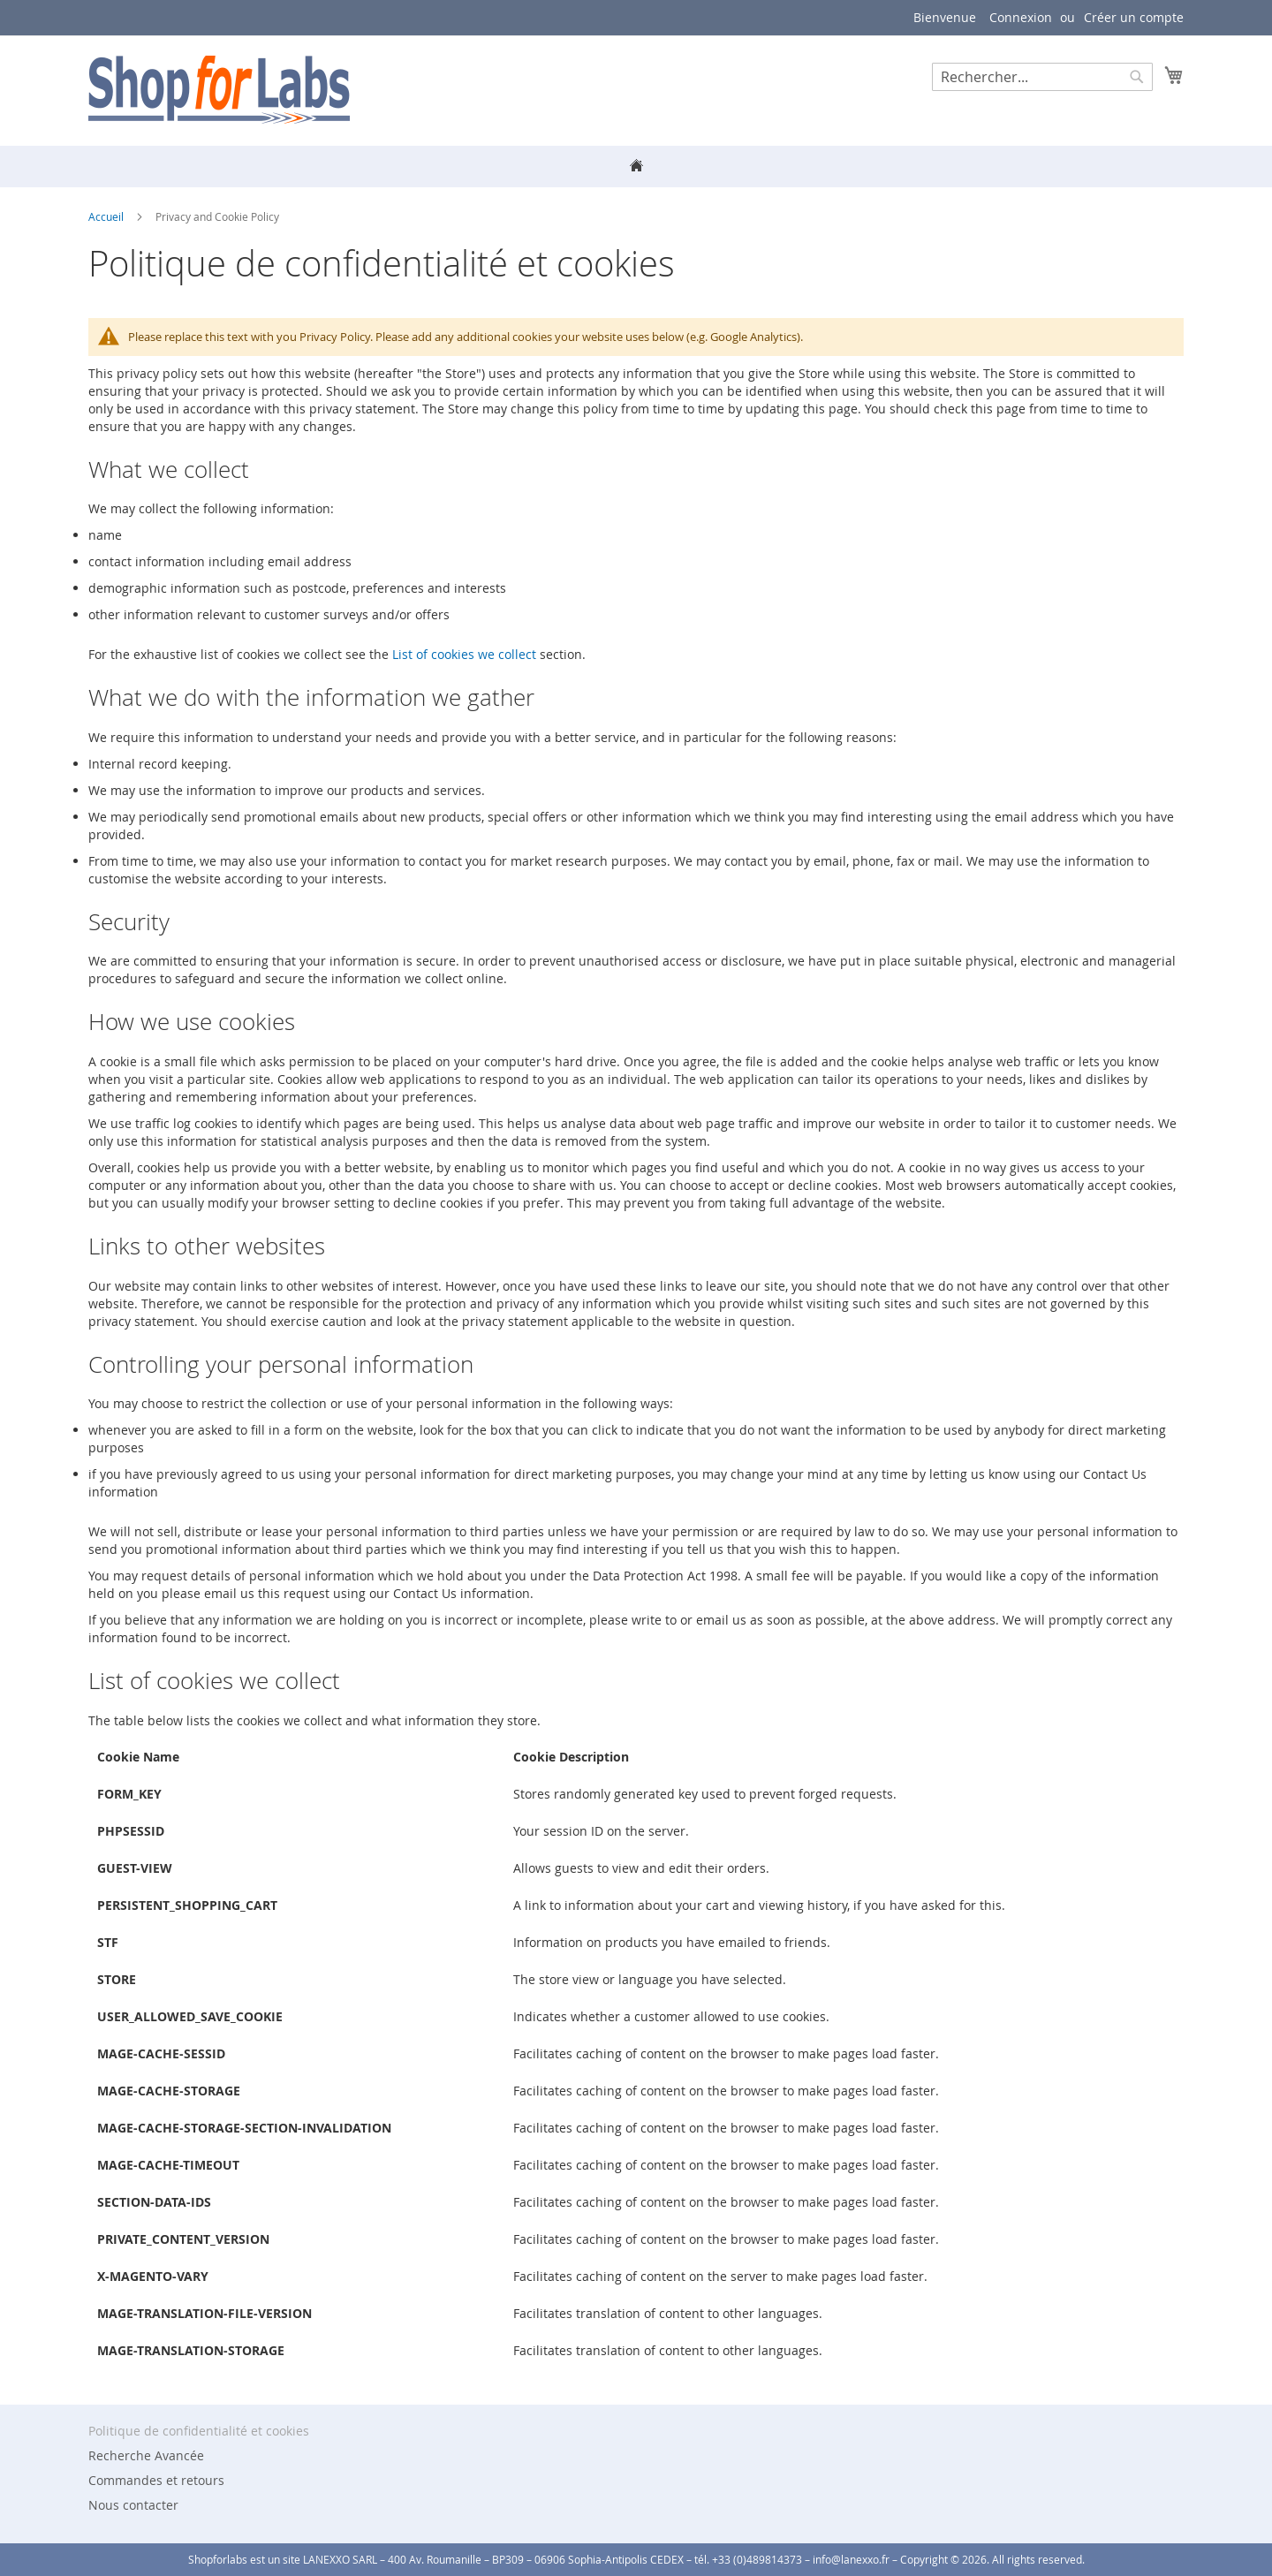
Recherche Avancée (146, 2455)
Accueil (107, 216)
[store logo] (219, 90)
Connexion (1020, 17)
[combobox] (1042, 77)
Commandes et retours (156, 2480)
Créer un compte (1134, 17)
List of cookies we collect (464, 654)
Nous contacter (133, 2504)
